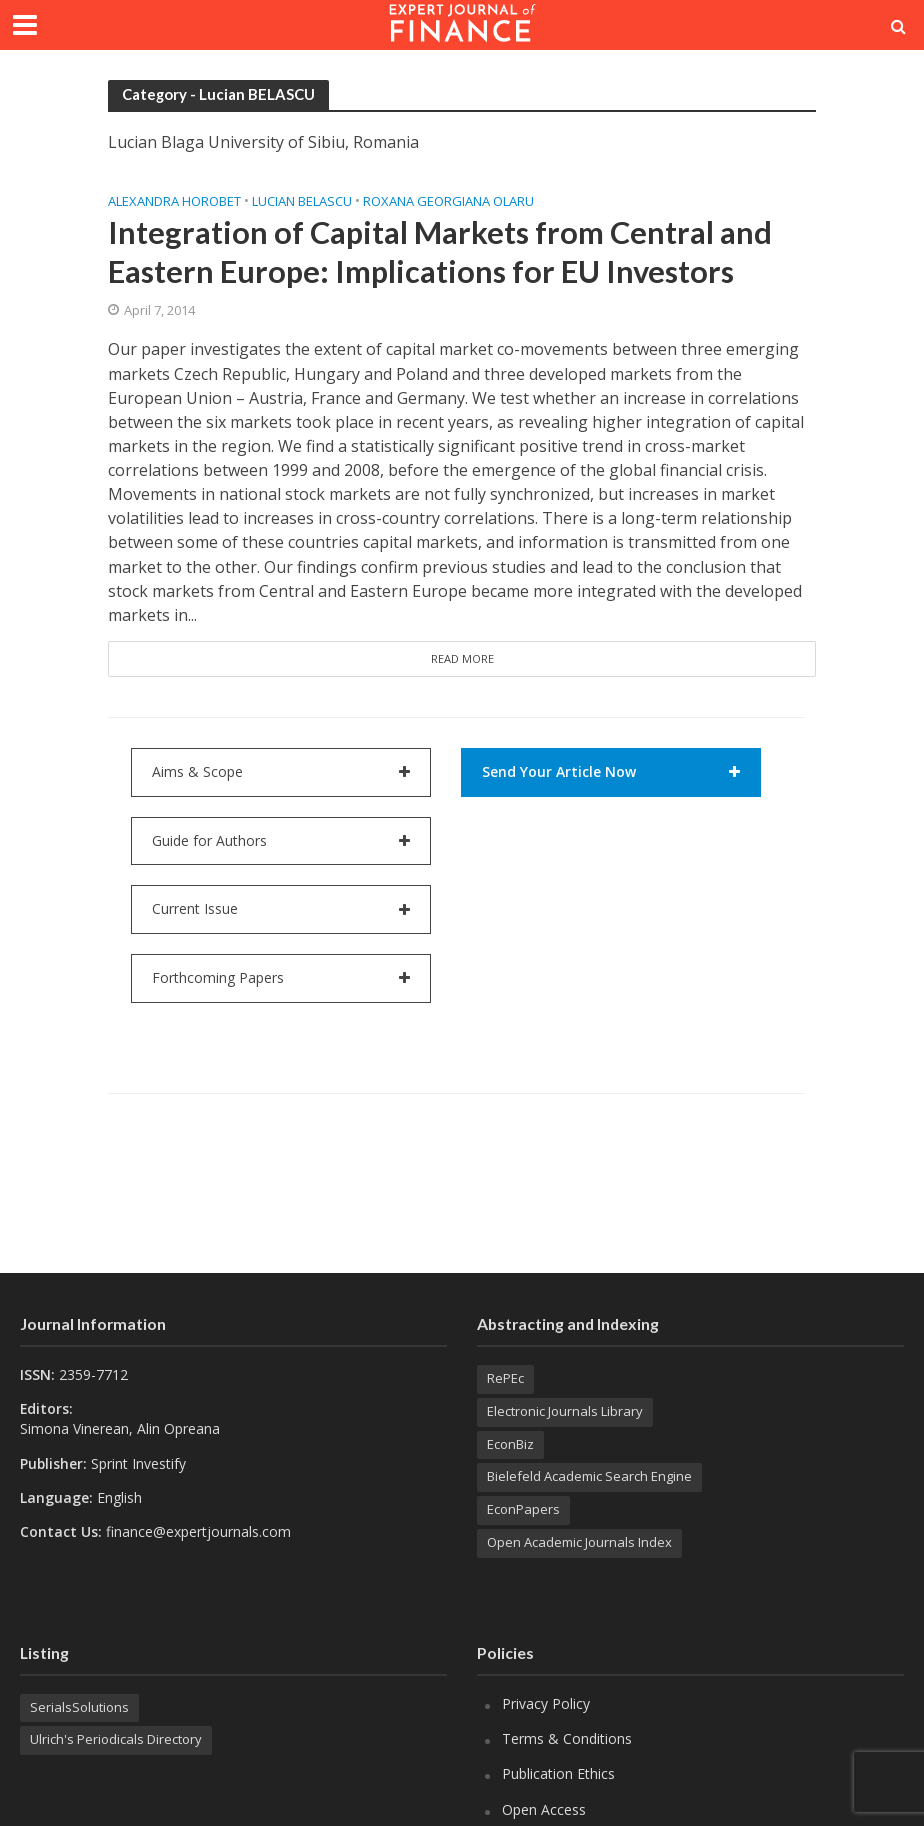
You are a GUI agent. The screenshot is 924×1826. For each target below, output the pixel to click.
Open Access (544, 1809)
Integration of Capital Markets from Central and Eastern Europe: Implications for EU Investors (440, 252)
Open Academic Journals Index (579, 1542)
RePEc (505, 1378)
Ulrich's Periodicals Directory (116, 1739)
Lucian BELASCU (302, 201)
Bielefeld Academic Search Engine (589, 1476)
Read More (462, 658)
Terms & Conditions (567, 1738)
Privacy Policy (546, 1703)
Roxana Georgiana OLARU (448, 201)
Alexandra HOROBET (174, 201)
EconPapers (523, 1509)
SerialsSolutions (79, 1707)
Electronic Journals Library (565, 1411)
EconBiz (510, 1444)
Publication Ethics (558, 1773)
